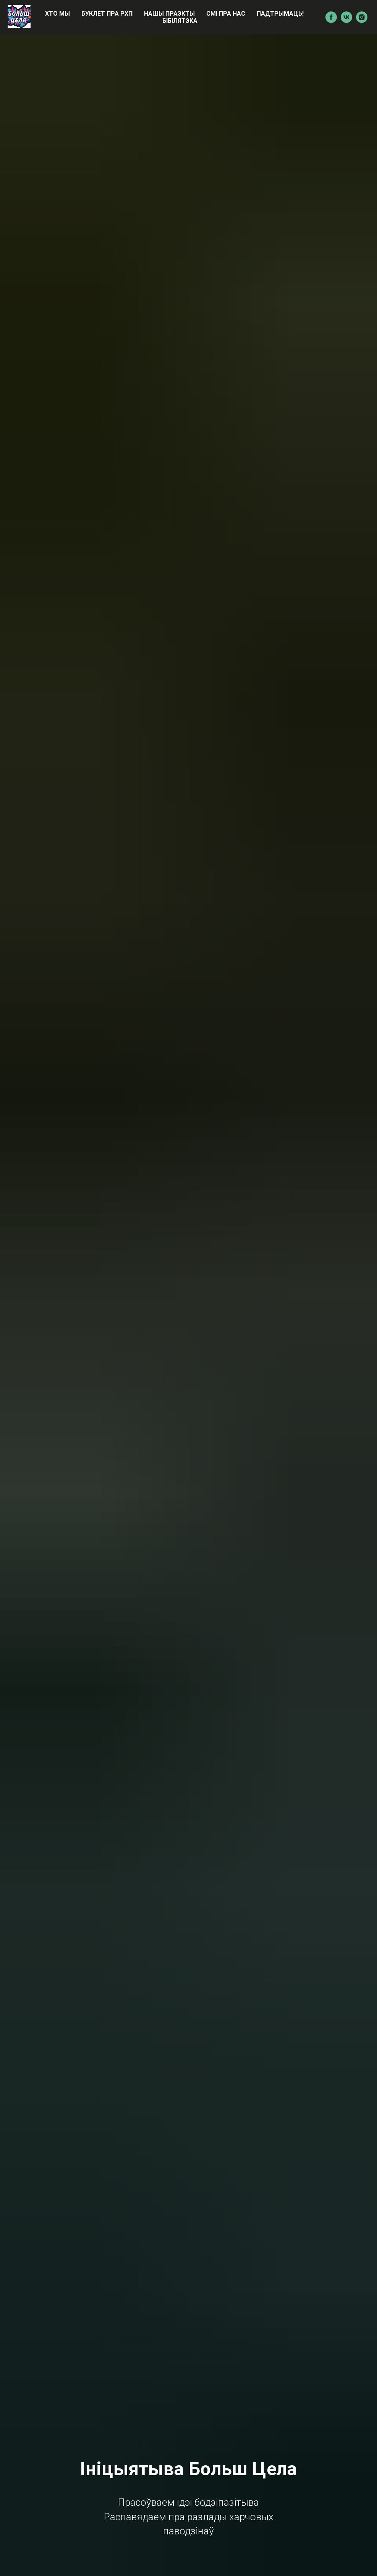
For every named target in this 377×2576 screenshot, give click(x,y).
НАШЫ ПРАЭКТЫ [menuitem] (169, 13)
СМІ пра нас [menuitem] (225, 13)
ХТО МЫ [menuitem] (57, 13)
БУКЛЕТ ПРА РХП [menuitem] (107, 13)
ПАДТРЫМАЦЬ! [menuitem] (280, 13)
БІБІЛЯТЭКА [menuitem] (179, 20)
